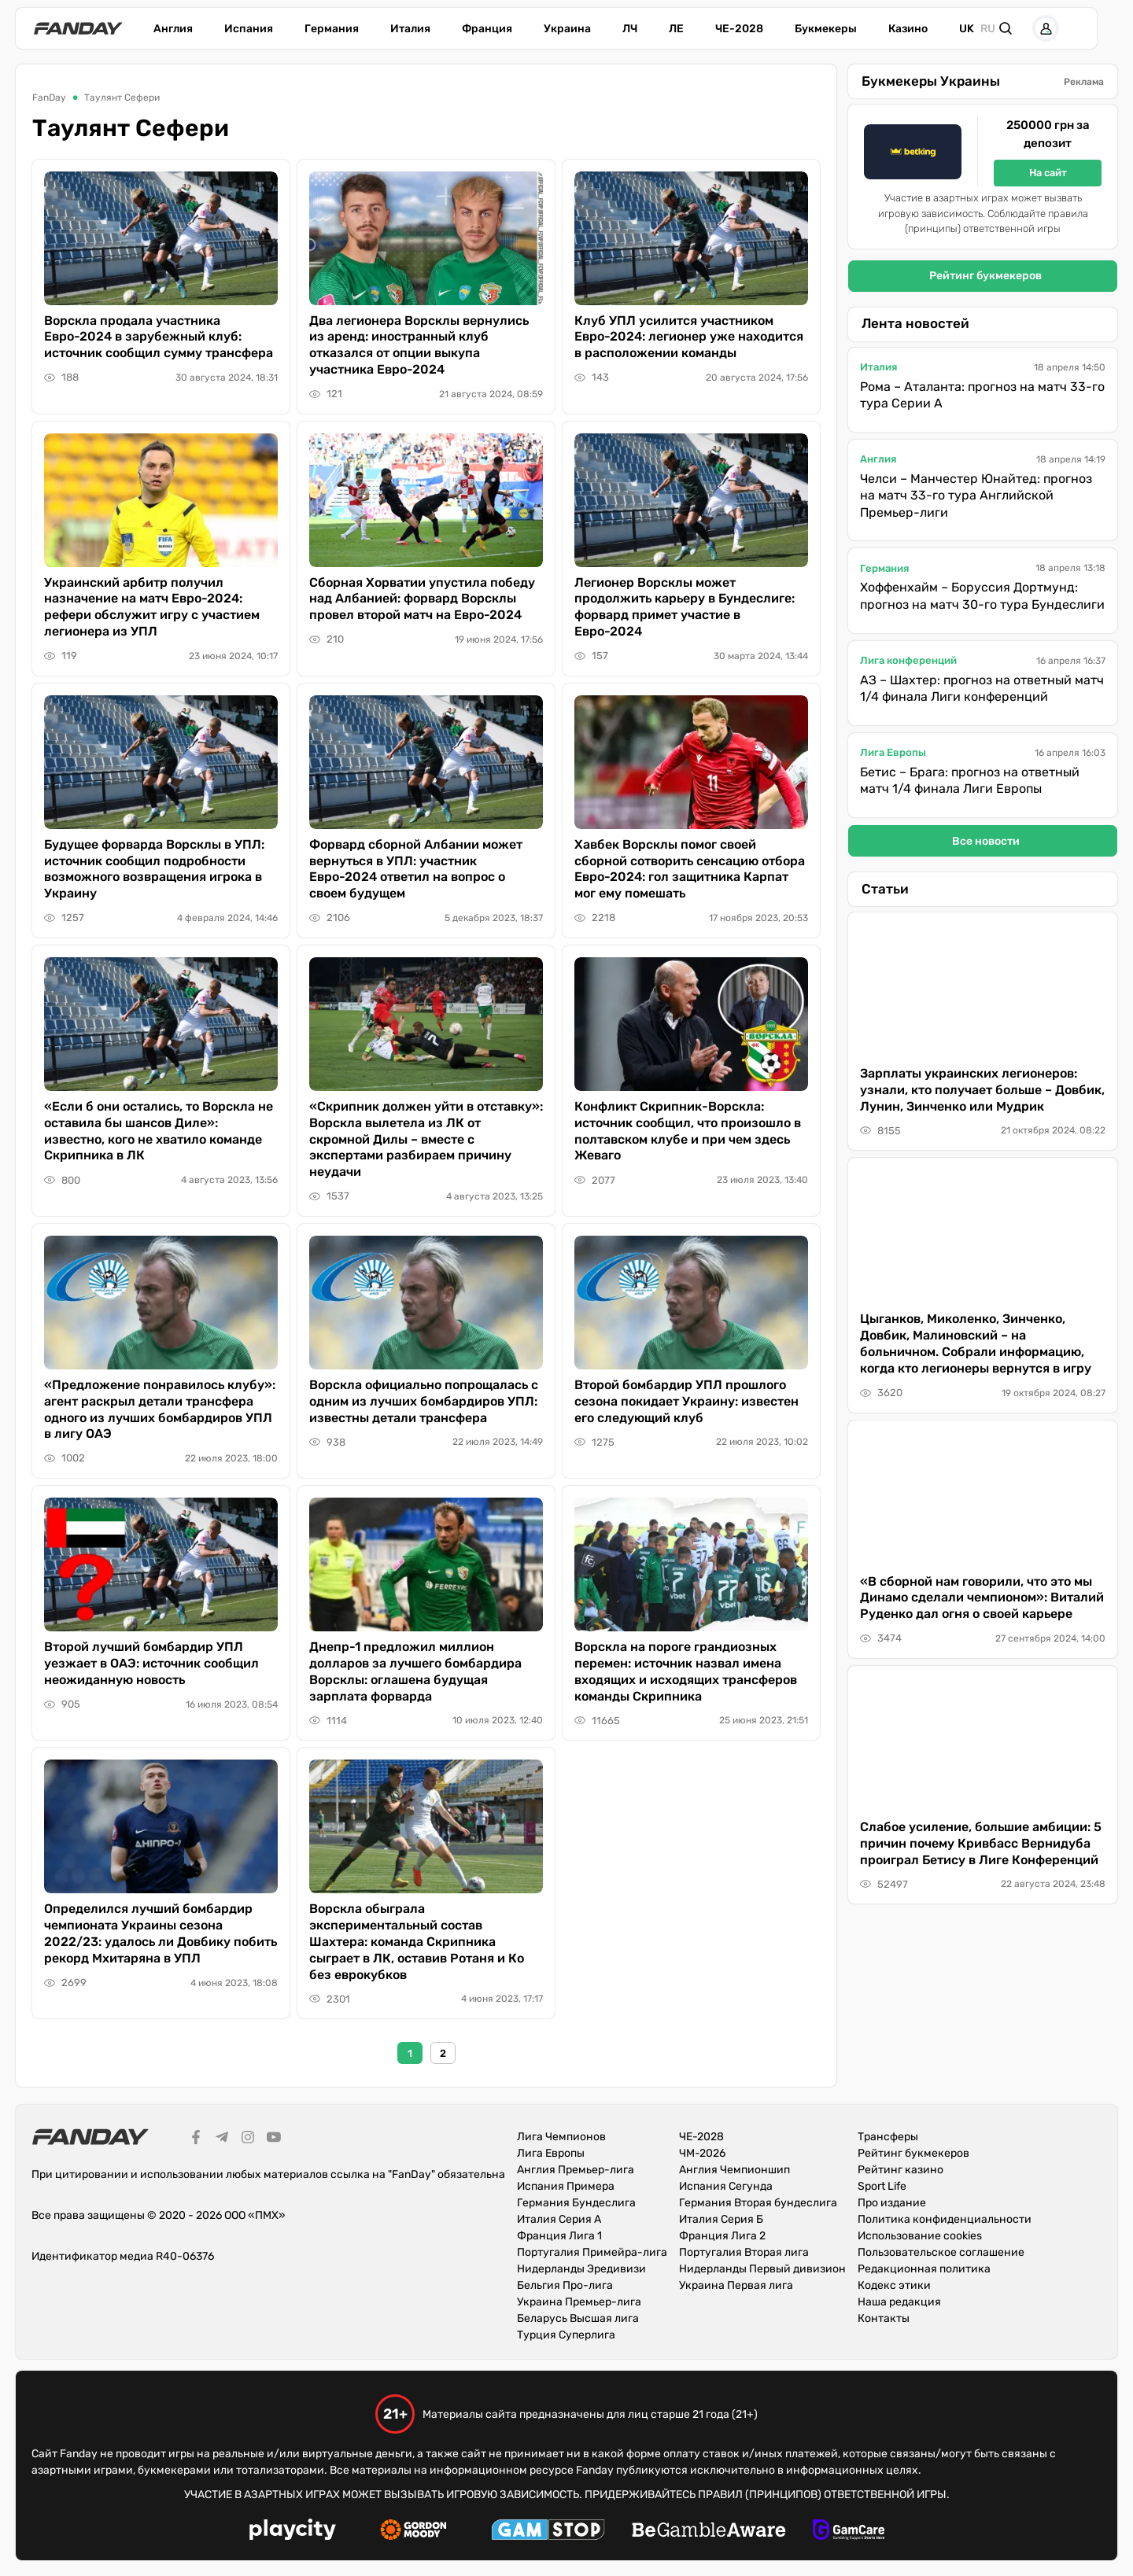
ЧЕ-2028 (739, 28)
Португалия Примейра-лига (592, 2252)
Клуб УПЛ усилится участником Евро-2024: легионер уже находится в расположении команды (688, 337)
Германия (331, 28)
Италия (410, 28)
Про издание (892, 2202)
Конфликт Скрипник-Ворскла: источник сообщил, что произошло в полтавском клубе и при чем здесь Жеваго (687, 1131)
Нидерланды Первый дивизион (762, 2269)
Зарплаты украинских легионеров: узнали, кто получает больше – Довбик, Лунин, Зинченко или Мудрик (982, 1090)
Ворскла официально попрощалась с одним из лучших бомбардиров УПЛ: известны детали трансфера (423, 1401)
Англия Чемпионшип (734, 2169)
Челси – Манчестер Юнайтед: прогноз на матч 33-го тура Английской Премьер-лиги (976, 495)
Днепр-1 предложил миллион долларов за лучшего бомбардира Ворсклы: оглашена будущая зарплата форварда (415, 1671)
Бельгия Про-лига (565, 2285)
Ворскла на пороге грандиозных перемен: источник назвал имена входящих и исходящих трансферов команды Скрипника (685, 1671)
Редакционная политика (924, 2269)
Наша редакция (899, 2302)
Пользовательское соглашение (941, 2252)
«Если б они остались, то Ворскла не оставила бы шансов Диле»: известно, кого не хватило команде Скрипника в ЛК (158, 1131)
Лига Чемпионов (561, 2136)
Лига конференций (908, 660)
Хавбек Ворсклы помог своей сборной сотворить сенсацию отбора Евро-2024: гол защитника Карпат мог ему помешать (689, 869)
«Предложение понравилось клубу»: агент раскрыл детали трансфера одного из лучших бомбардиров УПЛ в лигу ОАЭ (159, 1409)
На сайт (1048, 173)
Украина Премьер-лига (579, 2302)
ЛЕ (676, 28)
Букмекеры (826, 28)
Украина (567, 28)
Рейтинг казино (900, 2169)
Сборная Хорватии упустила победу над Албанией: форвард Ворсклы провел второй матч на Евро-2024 (422, 599)
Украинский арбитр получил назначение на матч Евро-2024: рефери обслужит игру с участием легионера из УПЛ (152, 607)
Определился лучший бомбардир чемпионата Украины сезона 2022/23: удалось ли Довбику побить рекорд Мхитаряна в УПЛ (160, 1933)
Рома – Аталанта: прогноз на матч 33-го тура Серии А (982, 395)
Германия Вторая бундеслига (758, 2202)
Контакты (884, 2318)
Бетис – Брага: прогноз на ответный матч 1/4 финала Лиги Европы (969, 781)
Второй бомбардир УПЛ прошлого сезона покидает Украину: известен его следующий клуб (686, 1401)
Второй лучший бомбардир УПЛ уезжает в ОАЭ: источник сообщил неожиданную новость (151, 1663)
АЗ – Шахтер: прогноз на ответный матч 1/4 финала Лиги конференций (982, 689)
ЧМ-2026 (702, 2153)
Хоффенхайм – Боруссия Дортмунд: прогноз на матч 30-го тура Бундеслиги (982, 596)
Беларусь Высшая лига (578, 2318)
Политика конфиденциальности (945, 2219)
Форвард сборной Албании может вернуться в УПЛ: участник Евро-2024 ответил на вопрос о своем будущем (415, 869)
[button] (1039, 28)
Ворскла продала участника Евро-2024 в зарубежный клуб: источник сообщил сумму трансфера (158, 337)
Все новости (986, 841)
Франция (487, 28)
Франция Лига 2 (722, 2235)
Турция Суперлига (566, 2335)
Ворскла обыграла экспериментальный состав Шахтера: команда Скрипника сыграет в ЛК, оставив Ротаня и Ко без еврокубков (416, 1941)
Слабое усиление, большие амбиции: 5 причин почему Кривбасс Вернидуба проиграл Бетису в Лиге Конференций (981, 1843)
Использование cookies (920, 2235)
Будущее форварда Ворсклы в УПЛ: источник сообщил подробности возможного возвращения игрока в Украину (154, 869)
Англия (173, 28)
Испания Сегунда (726, 2186)
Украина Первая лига (736, 2285)
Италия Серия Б (721, 2219)
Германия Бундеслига (576, 2202)
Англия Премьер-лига (575, 2169)
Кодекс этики (894, 2285)
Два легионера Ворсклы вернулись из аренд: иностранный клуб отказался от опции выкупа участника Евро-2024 (419, 345)
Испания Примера (565, 2186)
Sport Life (882, 2186)
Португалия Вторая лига (744, 2252)
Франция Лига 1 (559, 2235)
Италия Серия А (559, 2219)
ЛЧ (629, 28)
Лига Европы (893, 752)
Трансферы (888, 2136)
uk (966, 28)
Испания (248, 28)
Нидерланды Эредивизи (581, 2269)
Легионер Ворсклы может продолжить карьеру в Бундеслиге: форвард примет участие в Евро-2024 (684, 607)
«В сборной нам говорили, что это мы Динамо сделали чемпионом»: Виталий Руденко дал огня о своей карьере (982, 1598)
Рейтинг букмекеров (985, 275)
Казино (908, 28)
